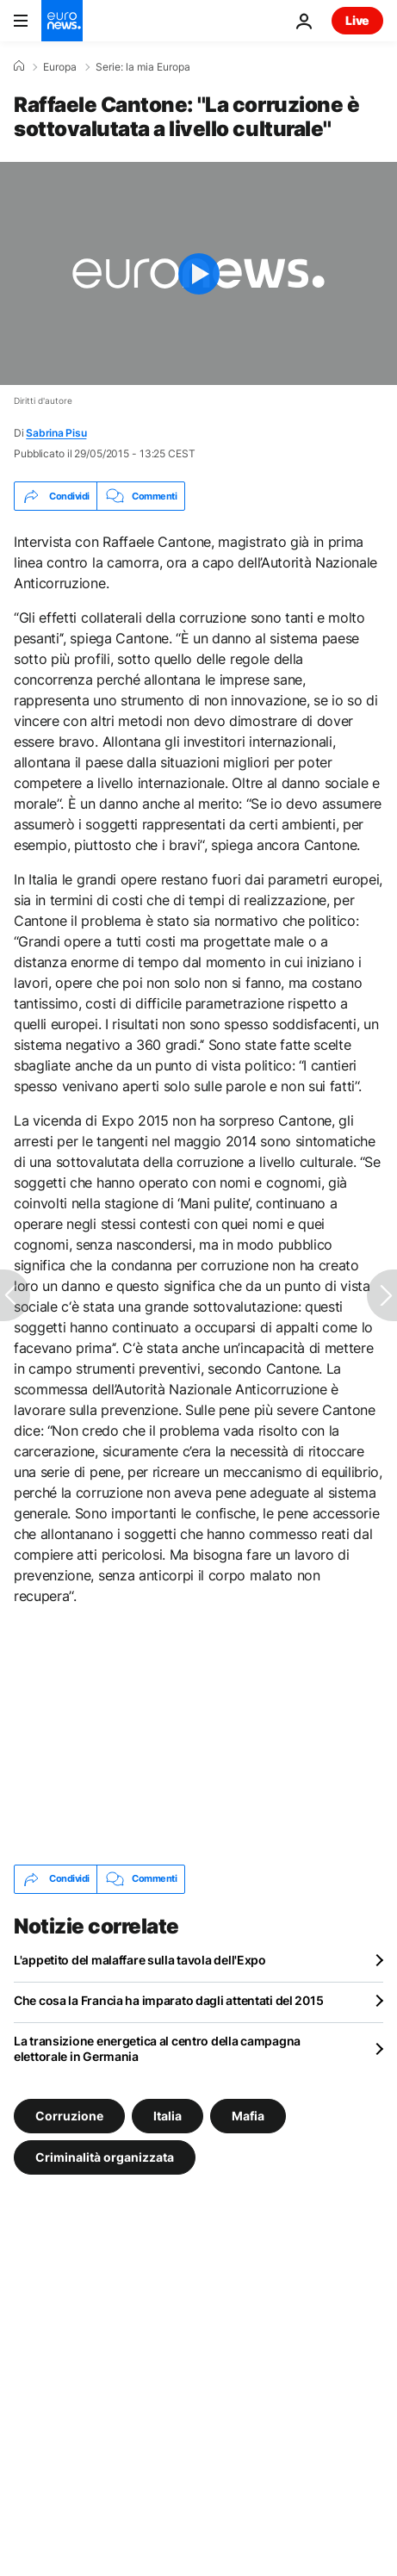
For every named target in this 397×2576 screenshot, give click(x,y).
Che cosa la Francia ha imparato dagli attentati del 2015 (168, 2000)
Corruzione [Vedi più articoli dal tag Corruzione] (69, 2114)
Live (357, 20)
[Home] (19, 66)
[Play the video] (198, 273)
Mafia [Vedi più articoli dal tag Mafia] (248, 2114)
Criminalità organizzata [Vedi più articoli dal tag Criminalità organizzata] (104, 2156)
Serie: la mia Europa (143, 67)
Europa (60, 67)
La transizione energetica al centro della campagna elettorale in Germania (157, 2048)
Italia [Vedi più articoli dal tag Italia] (167, 2114)
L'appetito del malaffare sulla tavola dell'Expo (140, 1959)
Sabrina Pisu (56, 432)
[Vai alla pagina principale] (62, 20)
